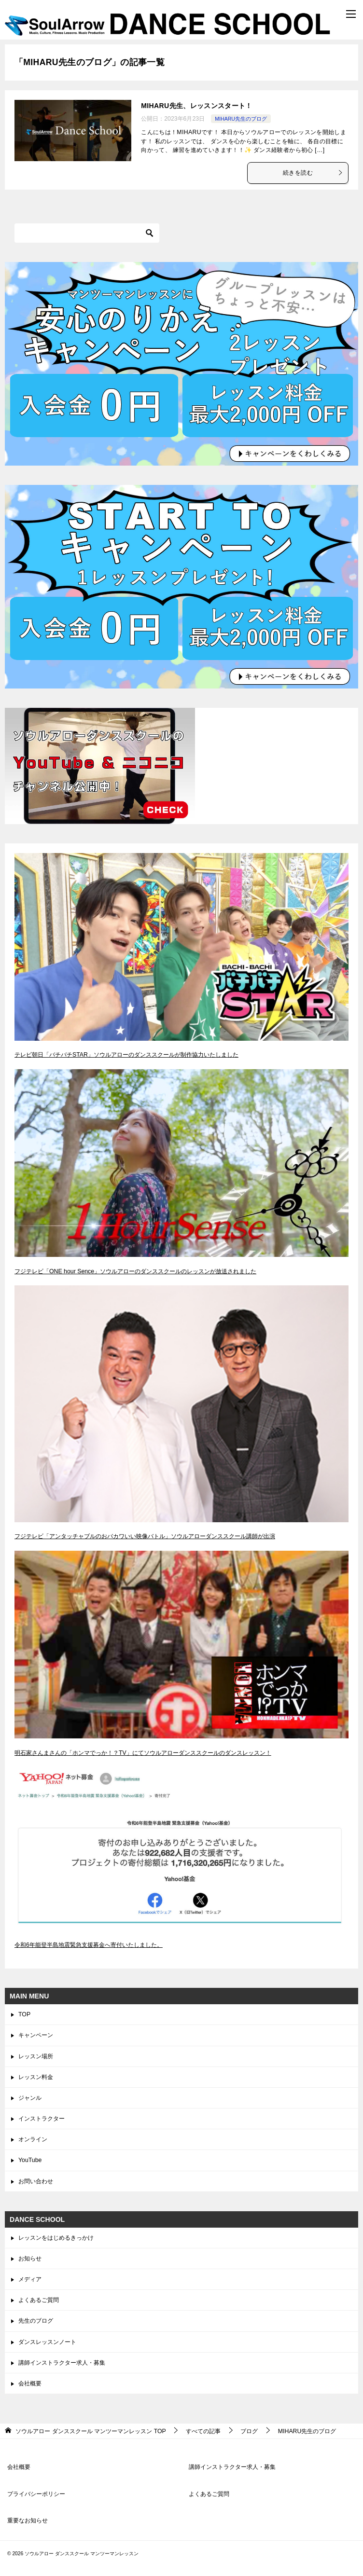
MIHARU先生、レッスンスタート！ (196, 106)
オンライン (32, 2139)
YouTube (30, 2160)
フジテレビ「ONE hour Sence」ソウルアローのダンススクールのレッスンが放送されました (135, 1271)
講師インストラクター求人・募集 (61, 2362)
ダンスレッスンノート (47, 2342)
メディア (30, 2279)
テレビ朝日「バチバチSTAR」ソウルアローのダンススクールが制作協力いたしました (126, 1054)
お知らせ (30, 2258)
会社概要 (30, 2383)
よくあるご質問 (38, 2300)
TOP (24, 2014)
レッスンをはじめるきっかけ (56, 2237)
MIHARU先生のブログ (241, 119)
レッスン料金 (35, 2077)
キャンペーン (35, 2035)
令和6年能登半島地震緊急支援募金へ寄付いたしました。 (88, 1945)
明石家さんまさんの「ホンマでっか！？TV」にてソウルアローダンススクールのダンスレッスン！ (142, 1752)
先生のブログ (35, 2320)
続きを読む (313, 172)
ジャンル (30, 2097)
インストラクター (41, 2118)
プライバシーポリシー (36, 2494)
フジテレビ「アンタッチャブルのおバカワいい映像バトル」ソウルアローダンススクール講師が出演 (144, 1536)
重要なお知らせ (27, 2520)
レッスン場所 (35, 2056)
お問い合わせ (35, 2181)
